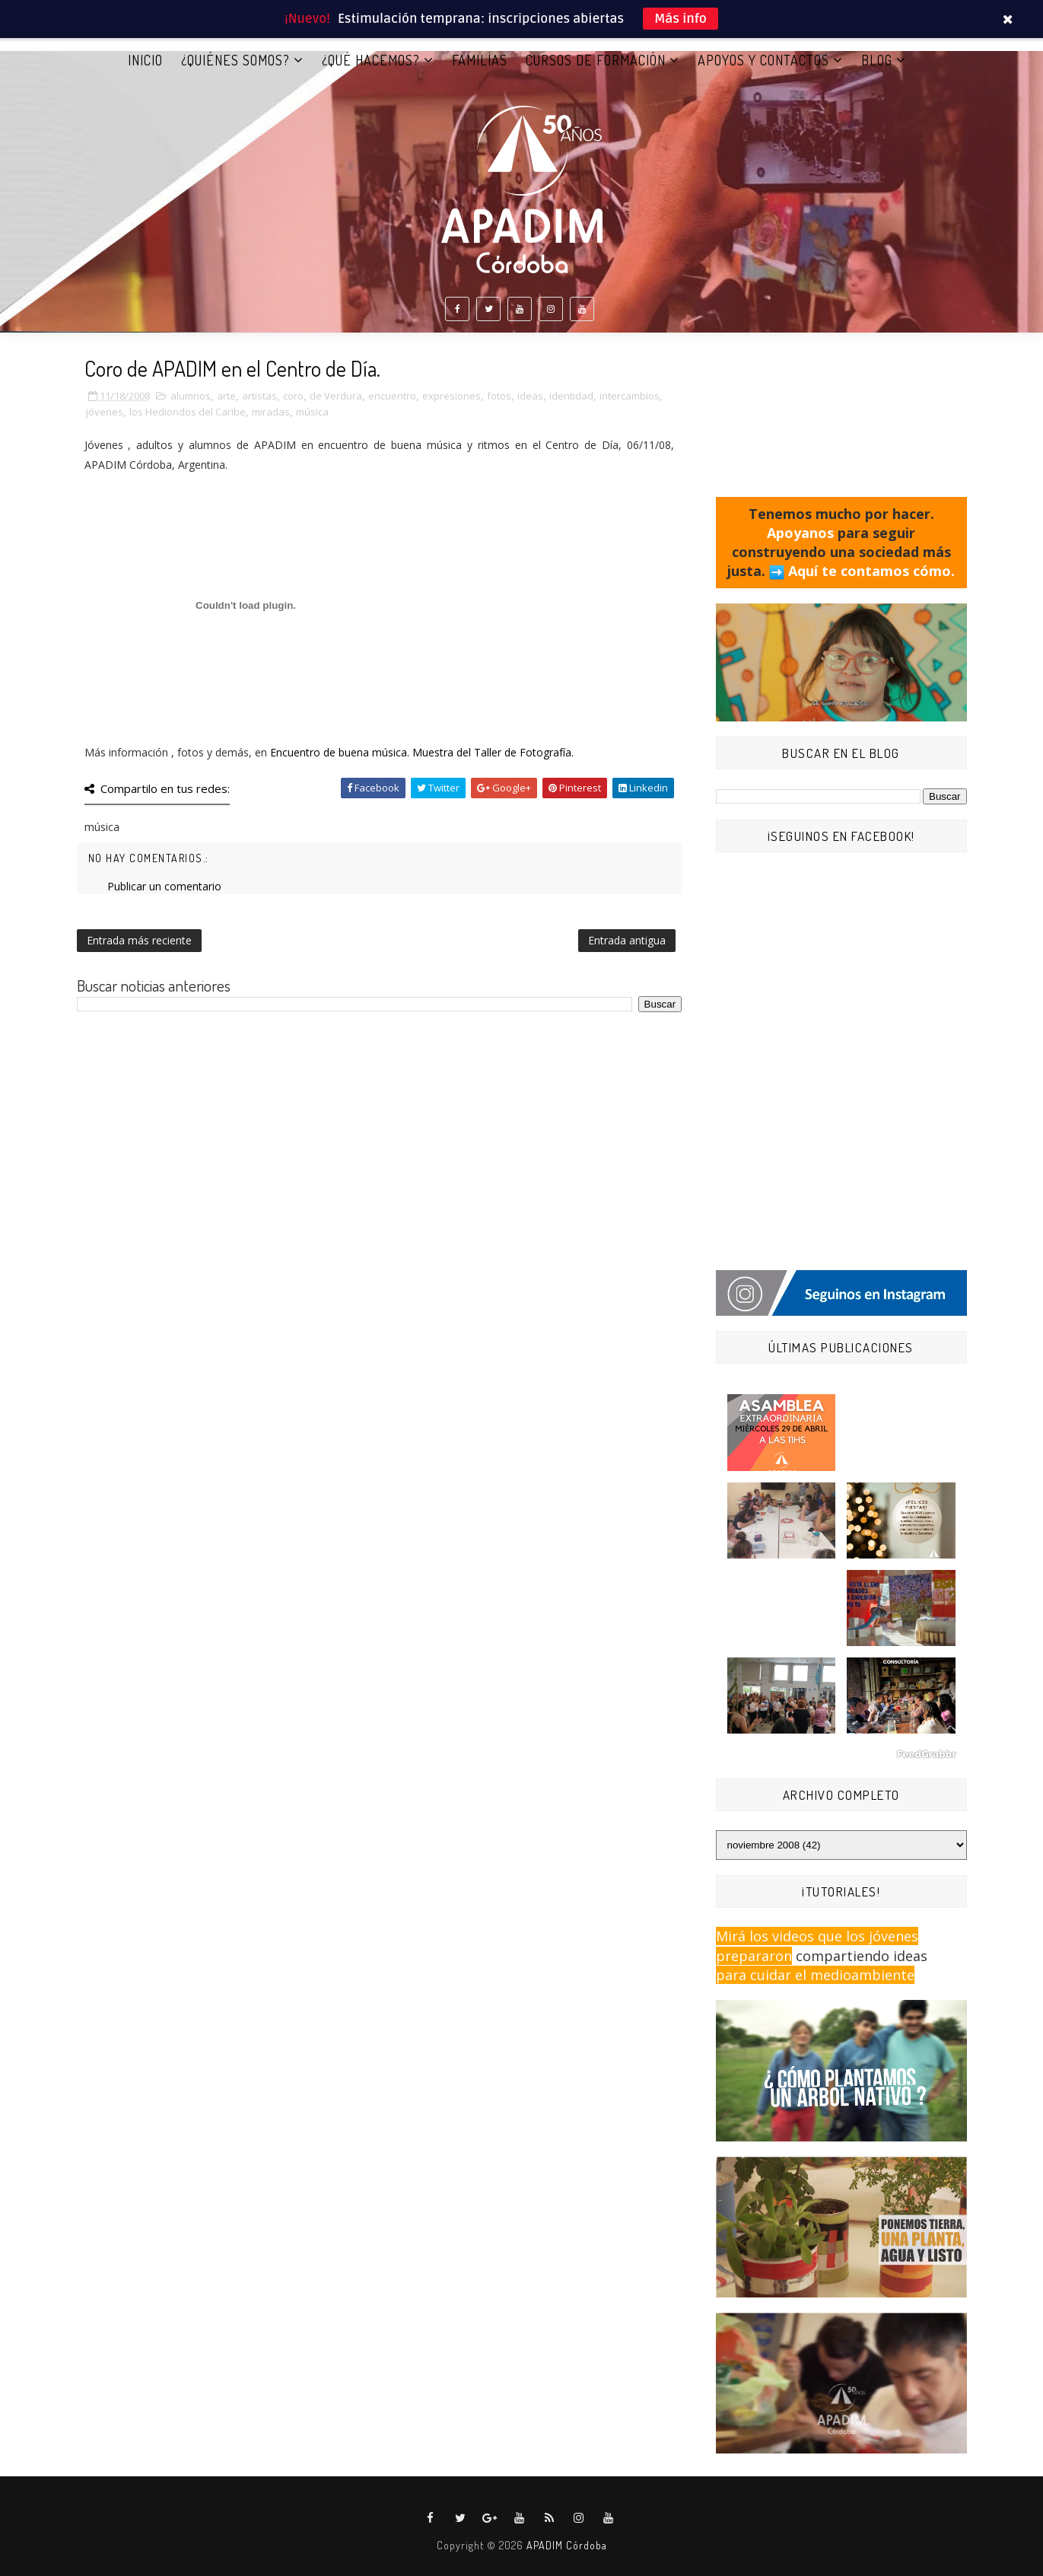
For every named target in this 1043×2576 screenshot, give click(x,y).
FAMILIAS (479, 60)
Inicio (145, 60)
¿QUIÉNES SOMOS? (235, 60)
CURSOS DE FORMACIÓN (596, 60)
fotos (499, 396)
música (312, 412)
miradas (271, 412)
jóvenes (104, 412)
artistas (259, 396)
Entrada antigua (627, 940)
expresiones (451, 396)
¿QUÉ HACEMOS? (371, 60)
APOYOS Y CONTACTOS (763, 60)
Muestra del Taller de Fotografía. (493, 752)
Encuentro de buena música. (341, 752)
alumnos (190, 396)
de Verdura (336, 396)
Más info (680, 19)
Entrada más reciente (139, 940)
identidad (571, 396)
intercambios (629, 396)
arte (226, 396)
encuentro (392, 396)
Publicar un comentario (164, 886)
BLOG (876, 60)
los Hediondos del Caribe (187, 412)
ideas (530, 396)
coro (293, 396)
